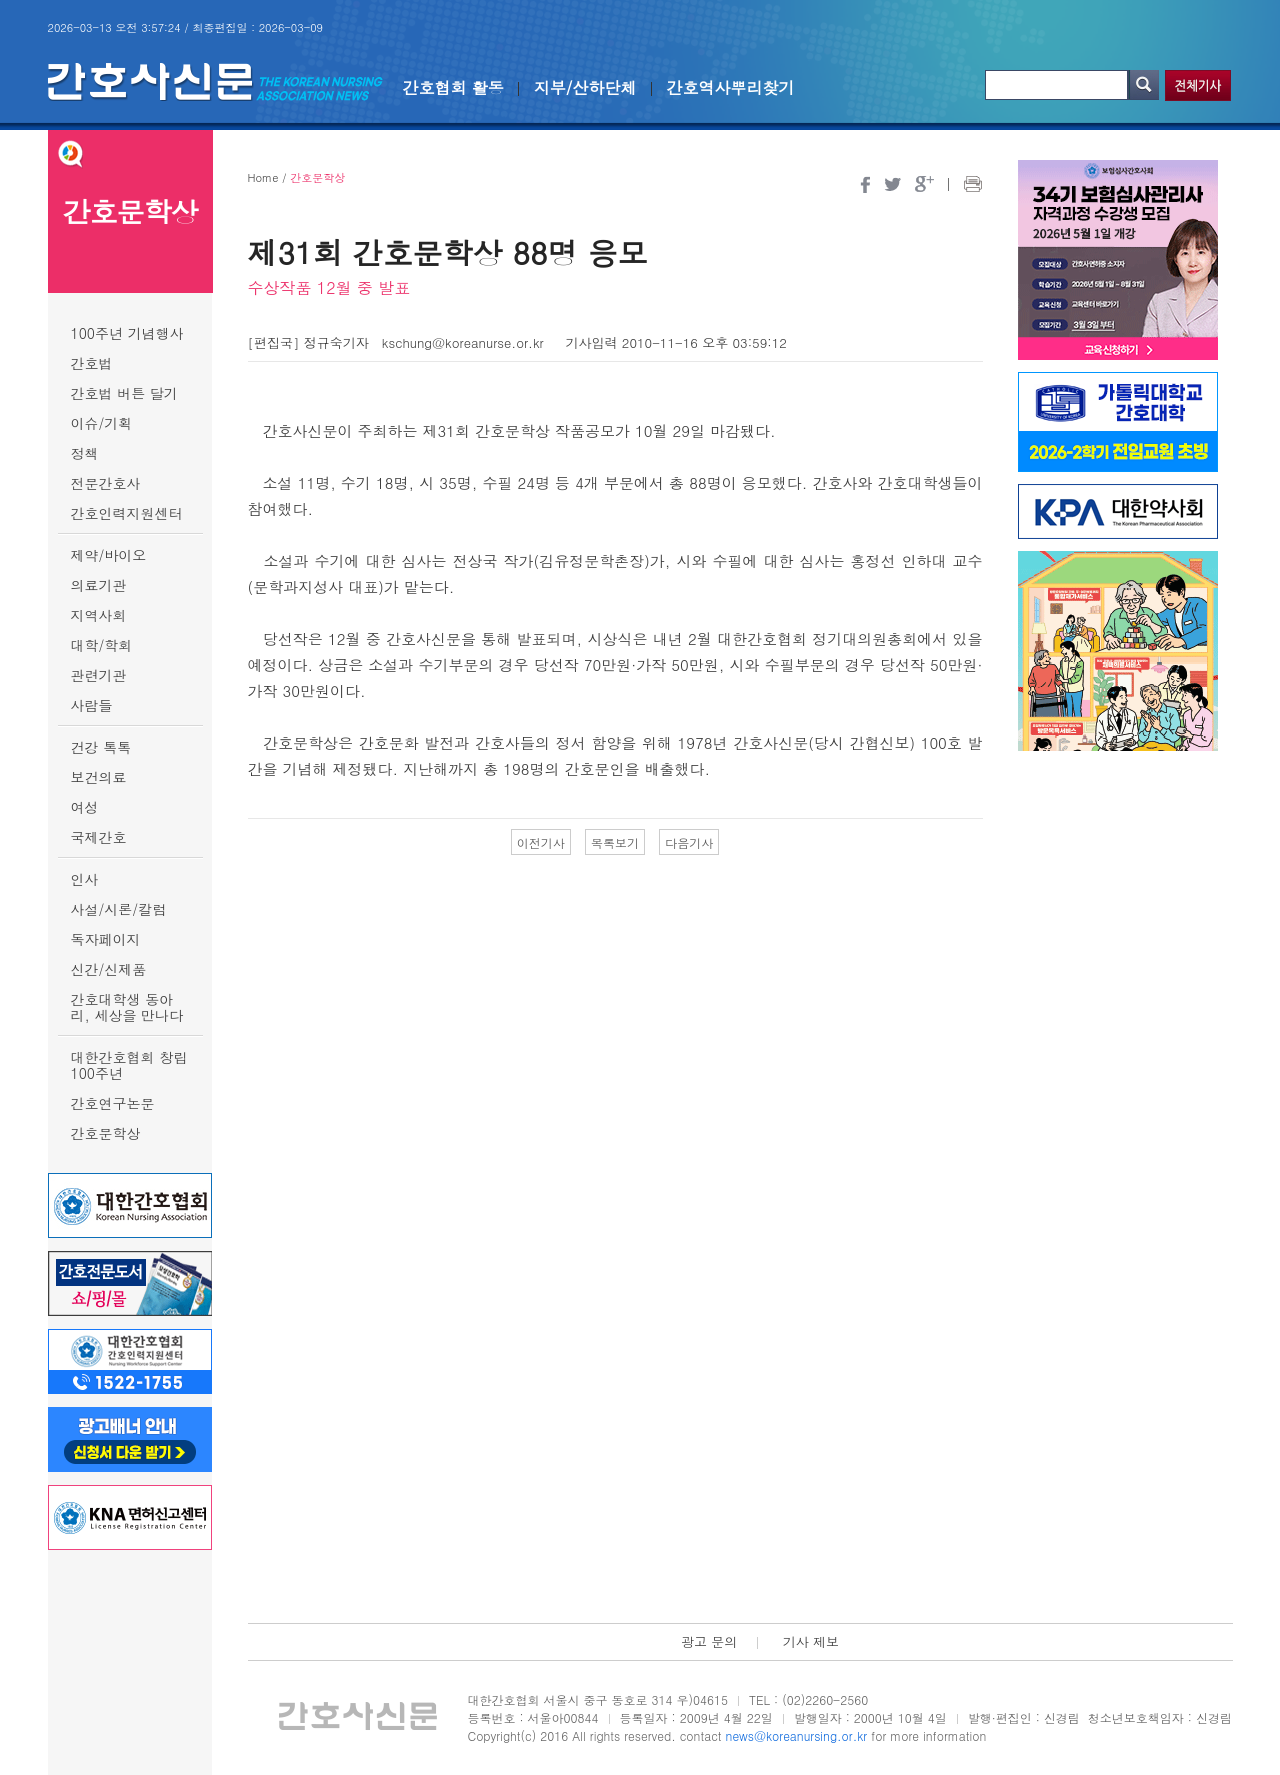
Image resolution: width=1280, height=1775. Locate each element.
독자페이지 (106, 939)
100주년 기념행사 (127, 333)
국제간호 (99, 837)
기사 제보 (811, 1641)
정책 (85, 453)
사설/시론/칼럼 (119, 909)
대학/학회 (102, 645)
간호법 (92, 363)
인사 (85, 879)
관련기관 (99, 675)
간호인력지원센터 (127, 513)
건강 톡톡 (101, 747)
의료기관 (99, 585)
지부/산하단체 (585, 87)
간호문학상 (106, 1133)
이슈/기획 (102, 423)
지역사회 (99, 615)
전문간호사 (106, 483)
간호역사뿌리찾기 (731, 87)
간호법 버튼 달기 (124, 393)
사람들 (92, 705)
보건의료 (99, 777)
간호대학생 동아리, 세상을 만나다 (127, 1007)
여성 (85, 807)
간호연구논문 (113, 1103)
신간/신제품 (109, 969)
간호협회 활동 (453, 87)
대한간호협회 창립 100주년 (129, 1065)
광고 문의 (709, 1641)
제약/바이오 (109, 555)
